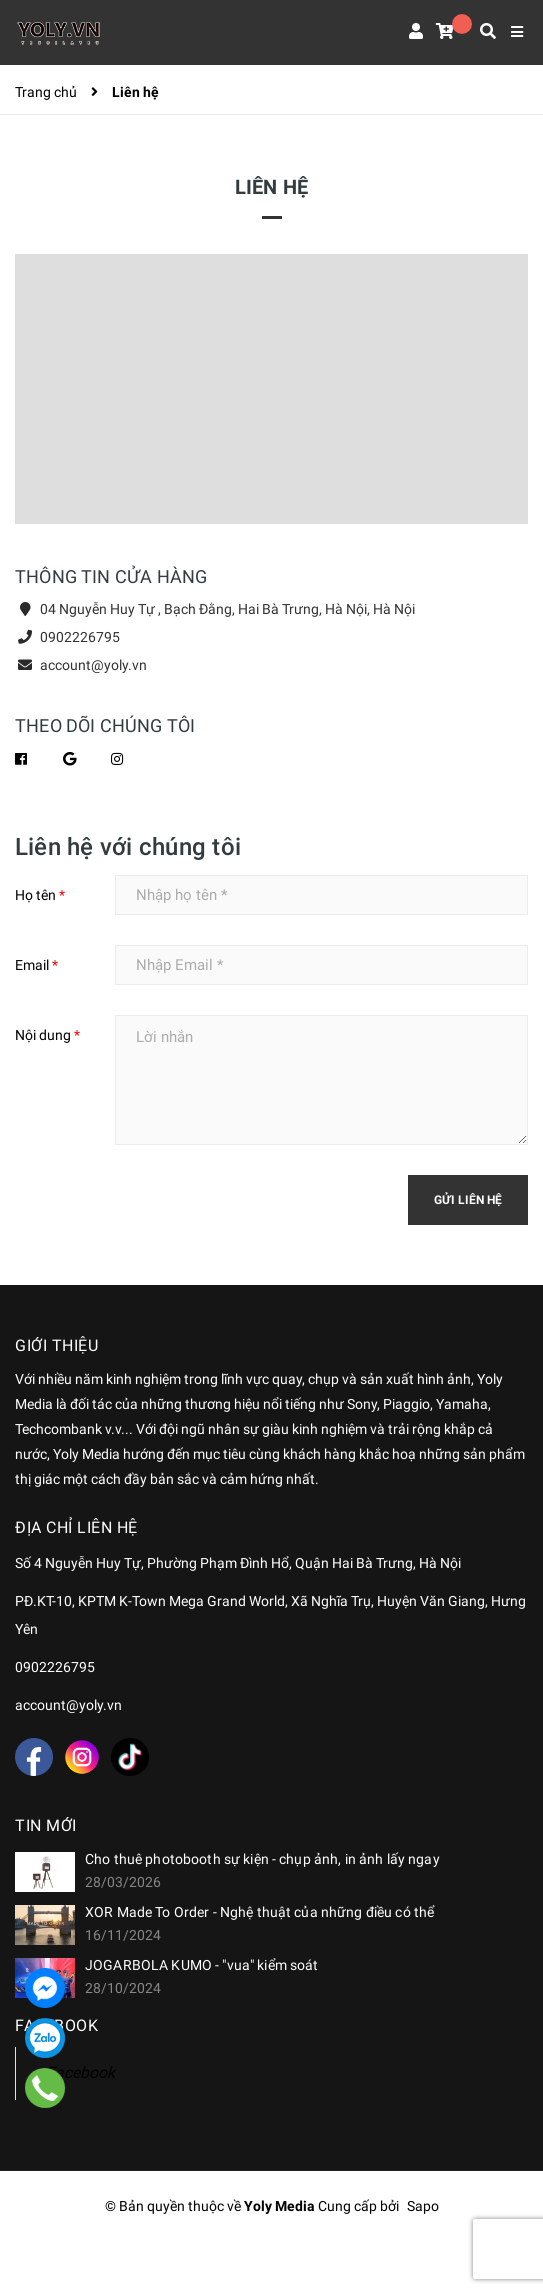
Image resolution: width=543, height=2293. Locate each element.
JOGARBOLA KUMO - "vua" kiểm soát (201, 1965)
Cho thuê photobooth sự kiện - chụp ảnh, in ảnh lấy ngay (262, 1859)
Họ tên (40, 895)
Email (36, 965)
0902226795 (80, 637)
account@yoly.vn (93, 665)
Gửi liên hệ (468, 1200)
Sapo (423, 2206)
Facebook (80, 2072)
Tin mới (46, 1825)
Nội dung (47, 1035)
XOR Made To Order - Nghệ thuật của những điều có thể (259, 1912)
